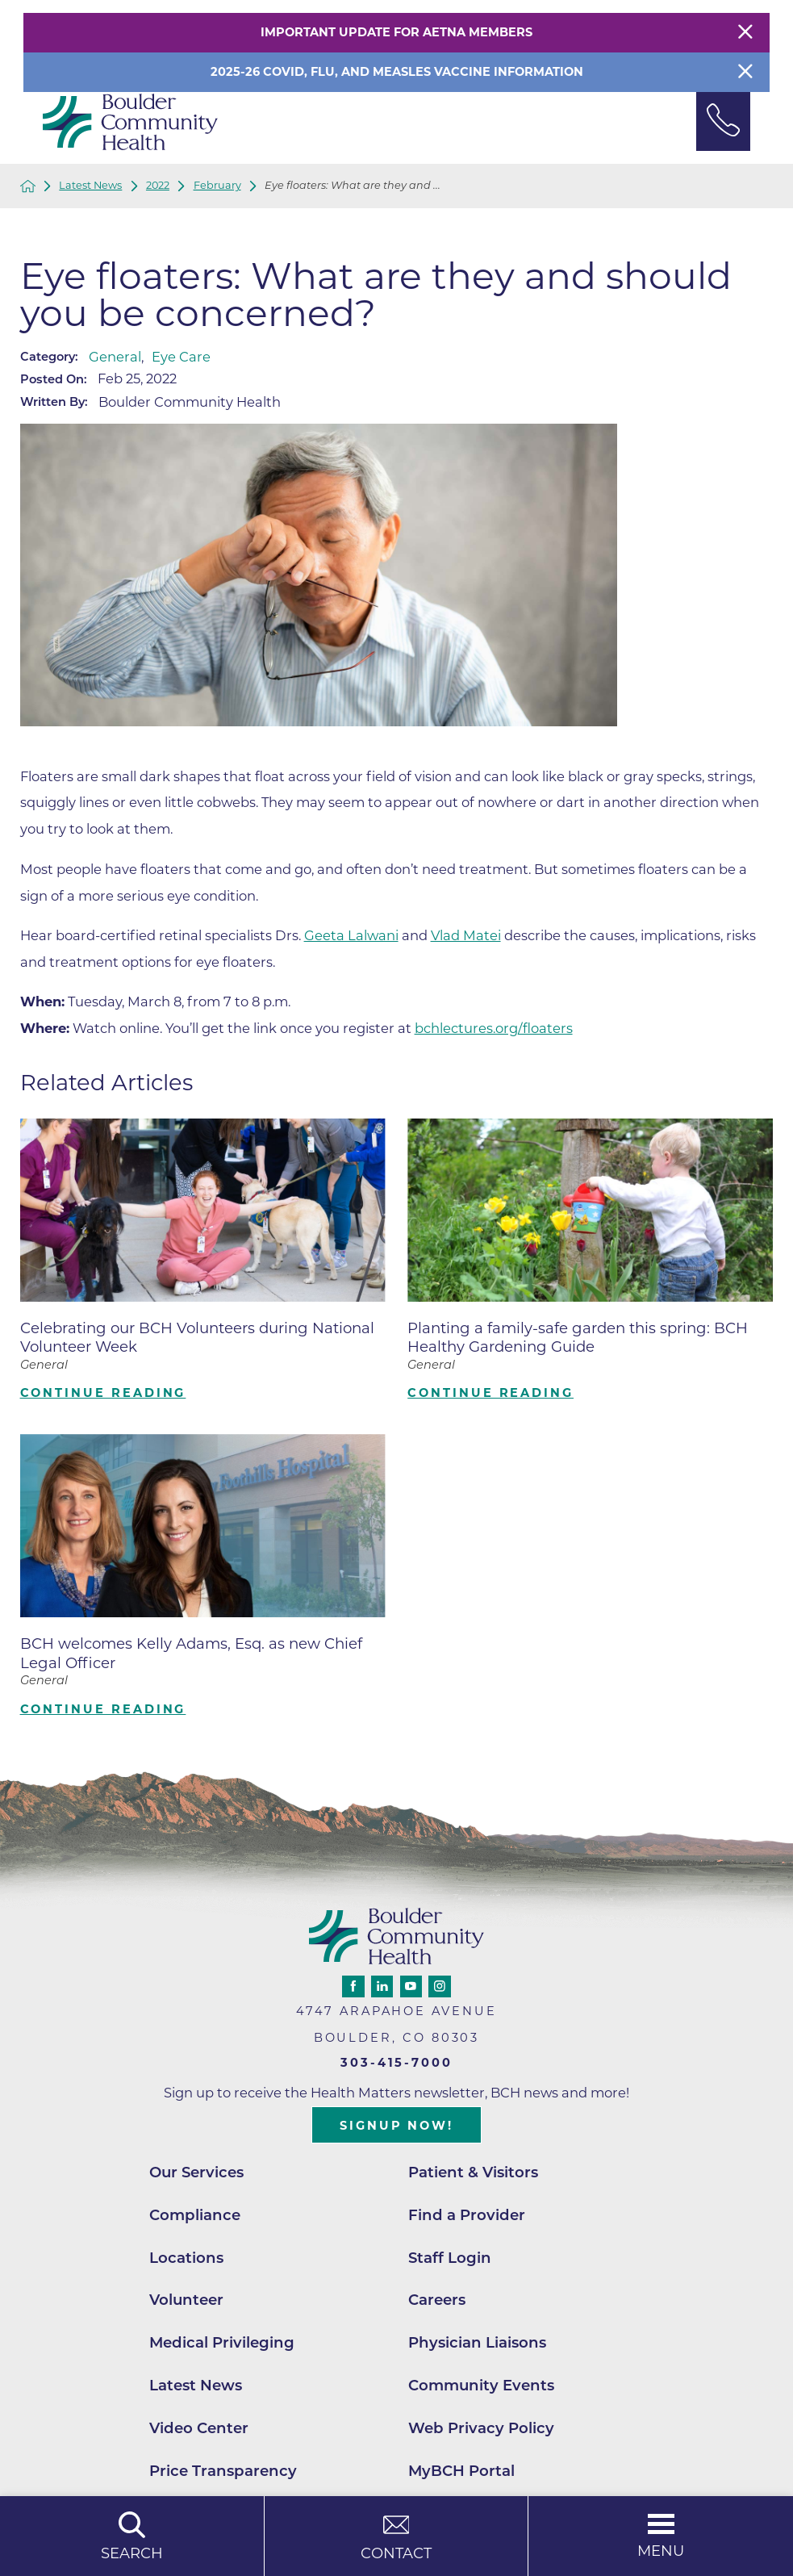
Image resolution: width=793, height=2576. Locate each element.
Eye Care (181, 357)
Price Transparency (223, 2470)
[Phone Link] (723, 121)
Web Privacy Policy (481, 2428)
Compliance (194, 2215)
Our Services (196, 2172)
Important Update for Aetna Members (396, 32)
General (115, 357)
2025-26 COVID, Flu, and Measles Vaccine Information (397, 72)
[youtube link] (411, 1986)
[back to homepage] (27, 186)
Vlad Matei (466, 935)
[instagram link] (439, 1986)
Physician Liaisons (477, 2342)
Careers (436, 2299)
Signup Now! (396, 2125)
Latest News (90, 186)
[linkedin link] (382, 1986)
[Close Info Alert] (745, 72)
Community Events (481, 2385)
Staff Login (449, 2257)
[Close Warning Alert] (745, 32)
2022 (157, 186)
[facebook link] (353, 1986)
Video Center (198, 2428)
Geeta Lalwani (351, 935)
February (217, 186)
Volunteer (186, 2299)
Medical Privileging (221, 2342)
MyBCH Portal (461, 2470)
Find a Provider (466, 2215)
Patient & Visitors (473, 2172)
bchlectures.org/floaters (494, 1028)
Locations (186, 2257)
